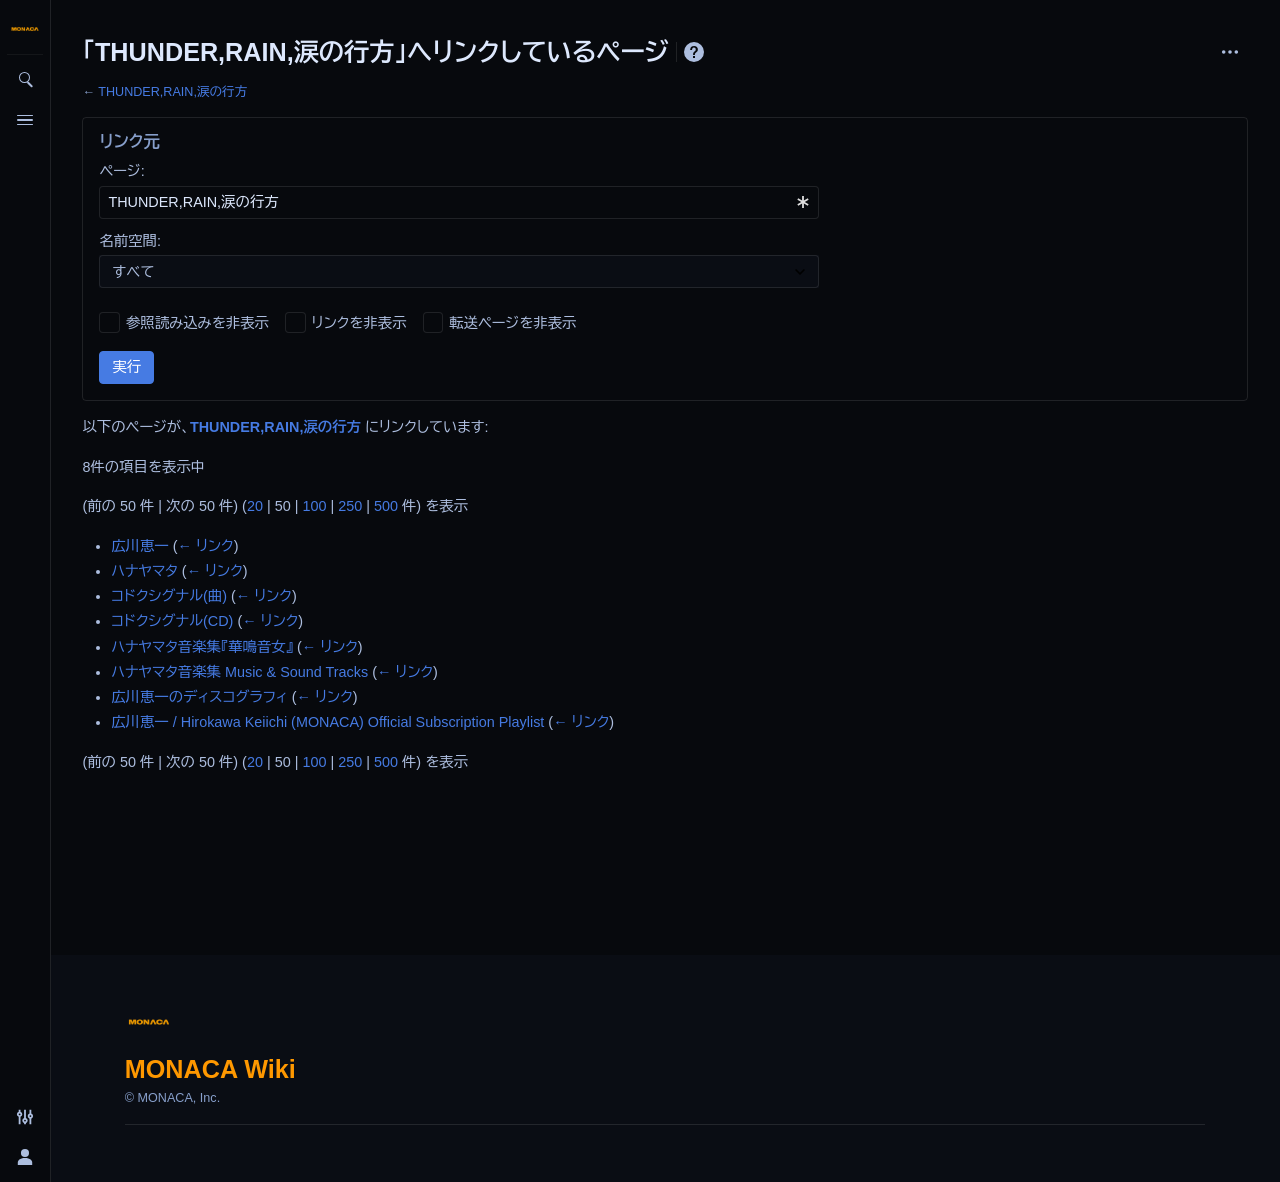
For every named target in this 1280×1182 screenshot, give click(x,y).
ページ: (121, 171)
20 (255, 506)
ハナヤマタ (144, 571)
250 (350, 506)
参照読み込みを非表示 (197, 323)
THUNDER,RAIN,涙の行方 (172, 92)
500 (386, 506)
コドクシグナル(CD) (172, 621)
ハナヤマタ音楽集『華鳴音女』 (202, 647)
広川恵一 (140, 546)
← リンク (206, 546)
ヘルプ (694, 52)
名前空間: (130, 241)
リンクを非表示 (359, 323)
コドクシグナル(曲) (169, 596)
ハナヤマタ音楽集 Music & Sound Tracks (239, 672)
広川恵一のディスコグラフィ (199, 697)
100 (314, 506)
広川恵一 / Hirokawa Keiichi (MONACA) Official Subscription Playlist (327, 722)
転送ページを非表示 (512, 323)
